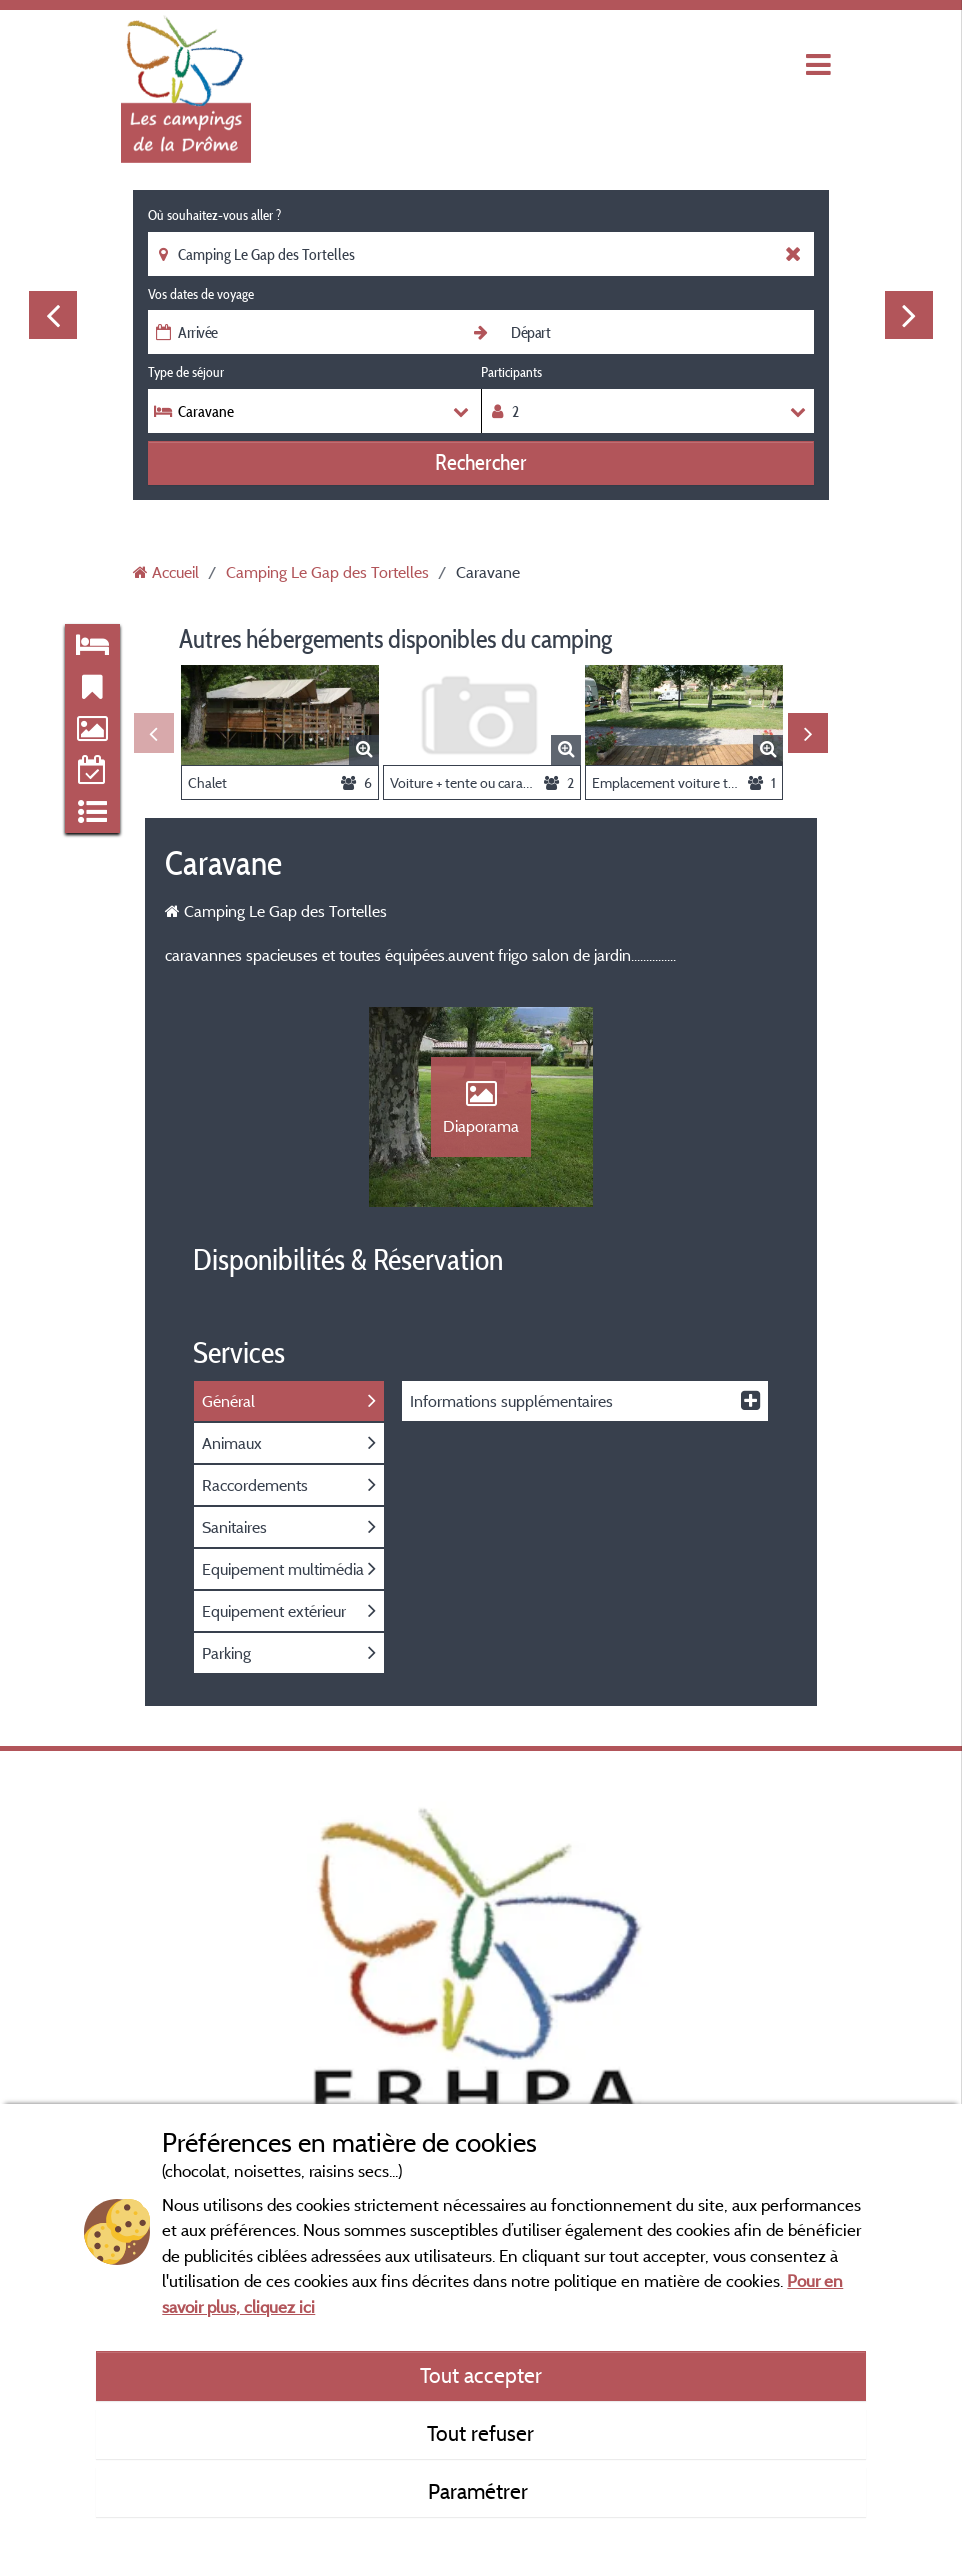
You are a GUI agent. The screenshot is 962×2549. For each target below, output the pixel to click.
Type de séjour (186, 372)
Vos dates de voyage (201, 294)
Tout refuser (480, 2433)
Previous (53, 315)
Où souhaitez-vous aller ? (214, 215)
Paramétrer (480, 2491)
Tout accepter (481, 2375)
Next (909, 315)
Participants (511, 372)
